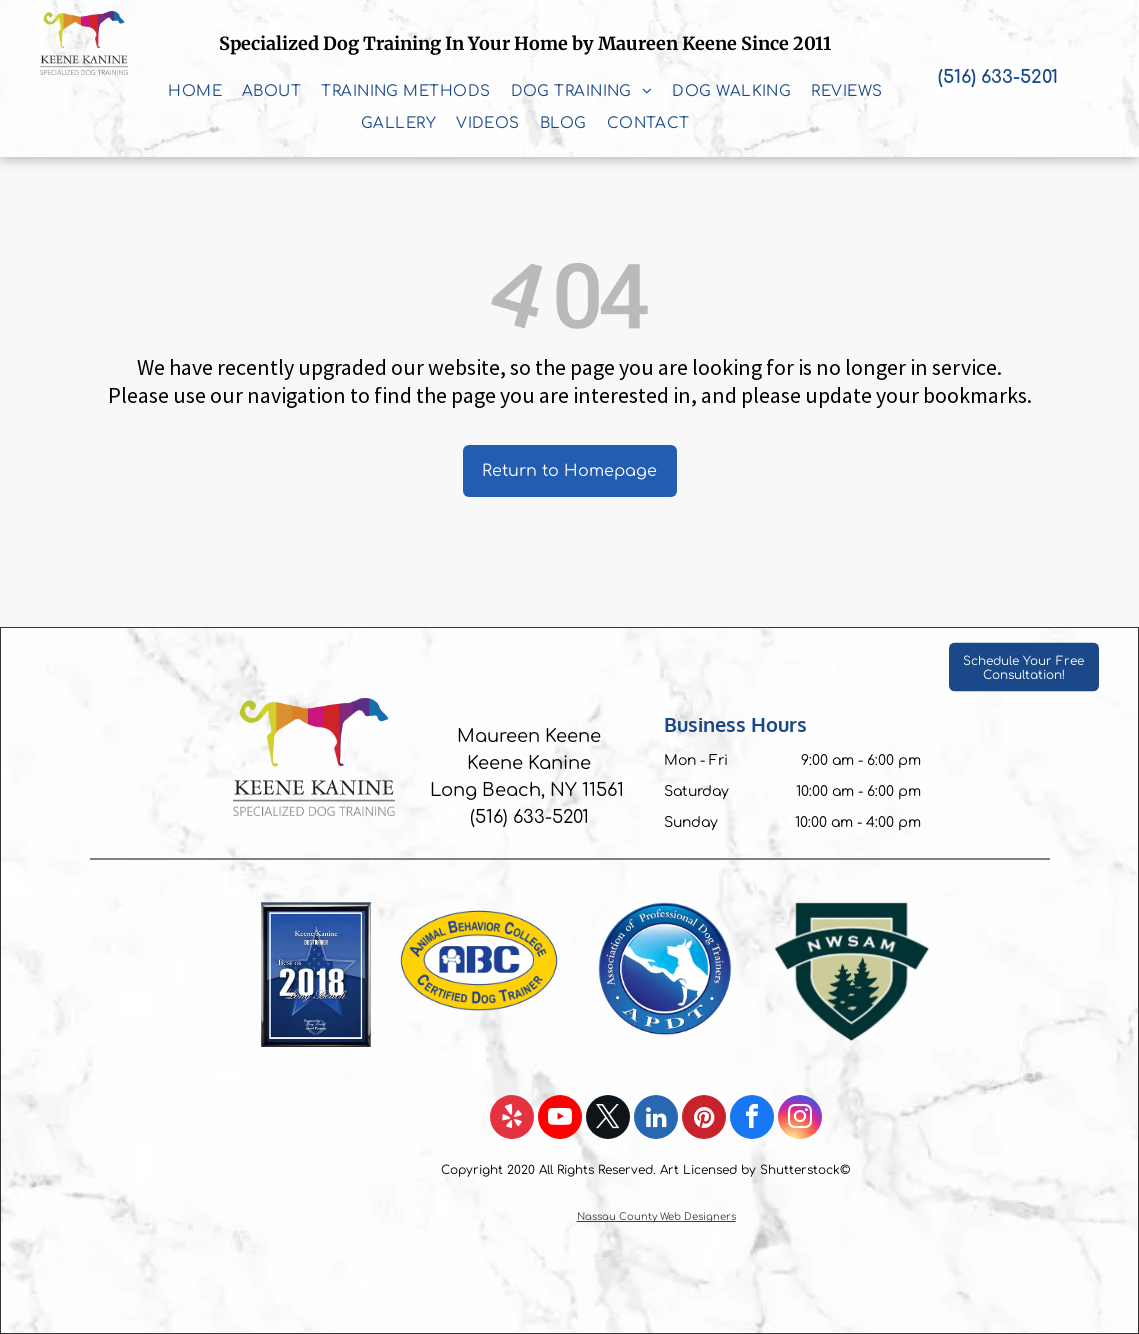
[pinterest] (704, 1119)
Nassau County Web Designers (656, 1216)
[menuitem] (195, 92)
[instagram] (800, 1119)
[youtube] (560, 1119)
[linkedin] (656, 1119)
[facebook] (752, 1119)
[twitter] (608, 1119)
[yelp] (512, 1119)
